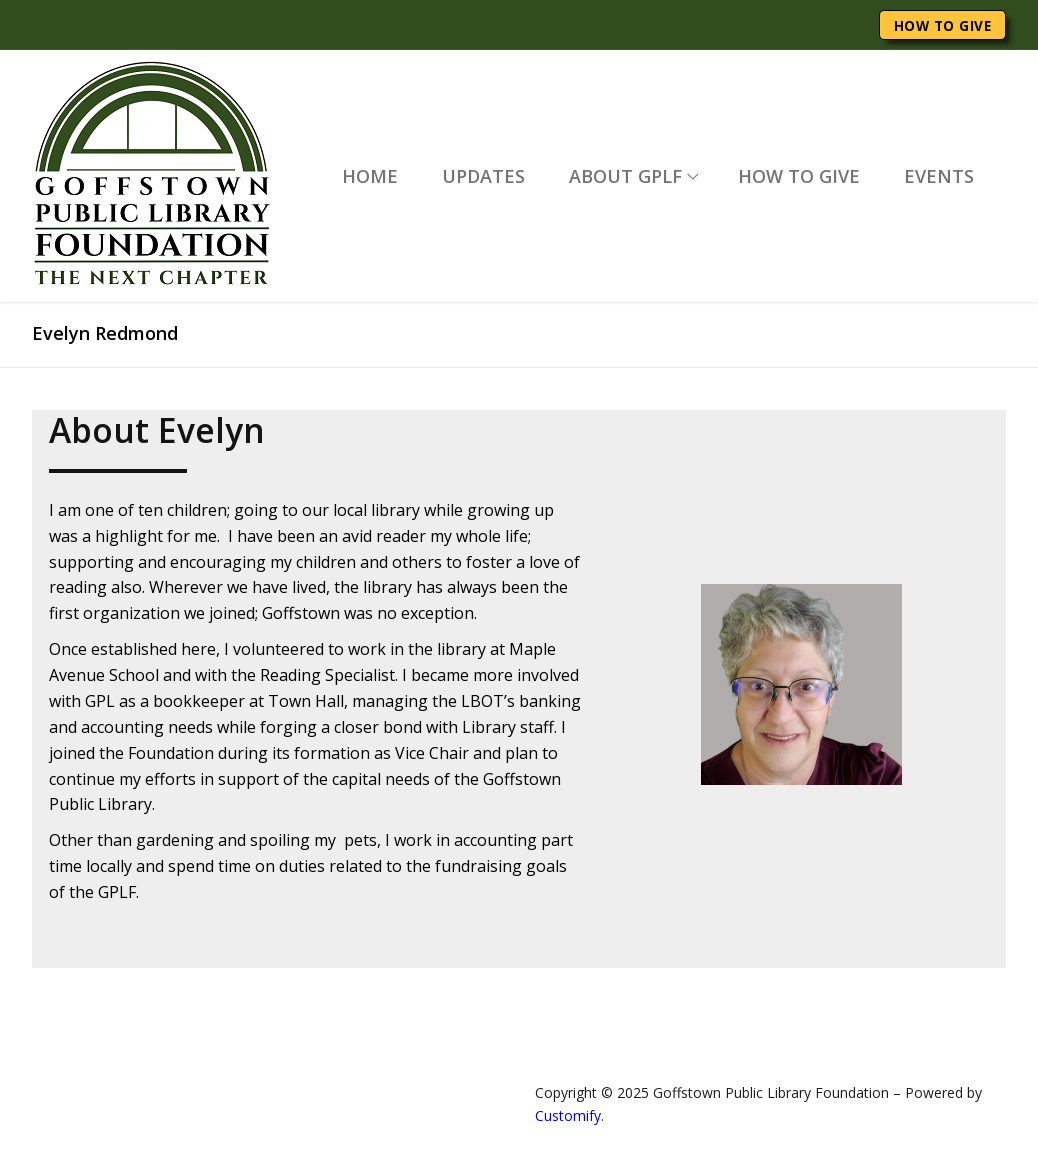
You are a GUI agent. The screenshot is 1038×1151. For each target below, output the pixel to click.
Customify (568, 1115)
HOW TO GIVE (943, 25)
